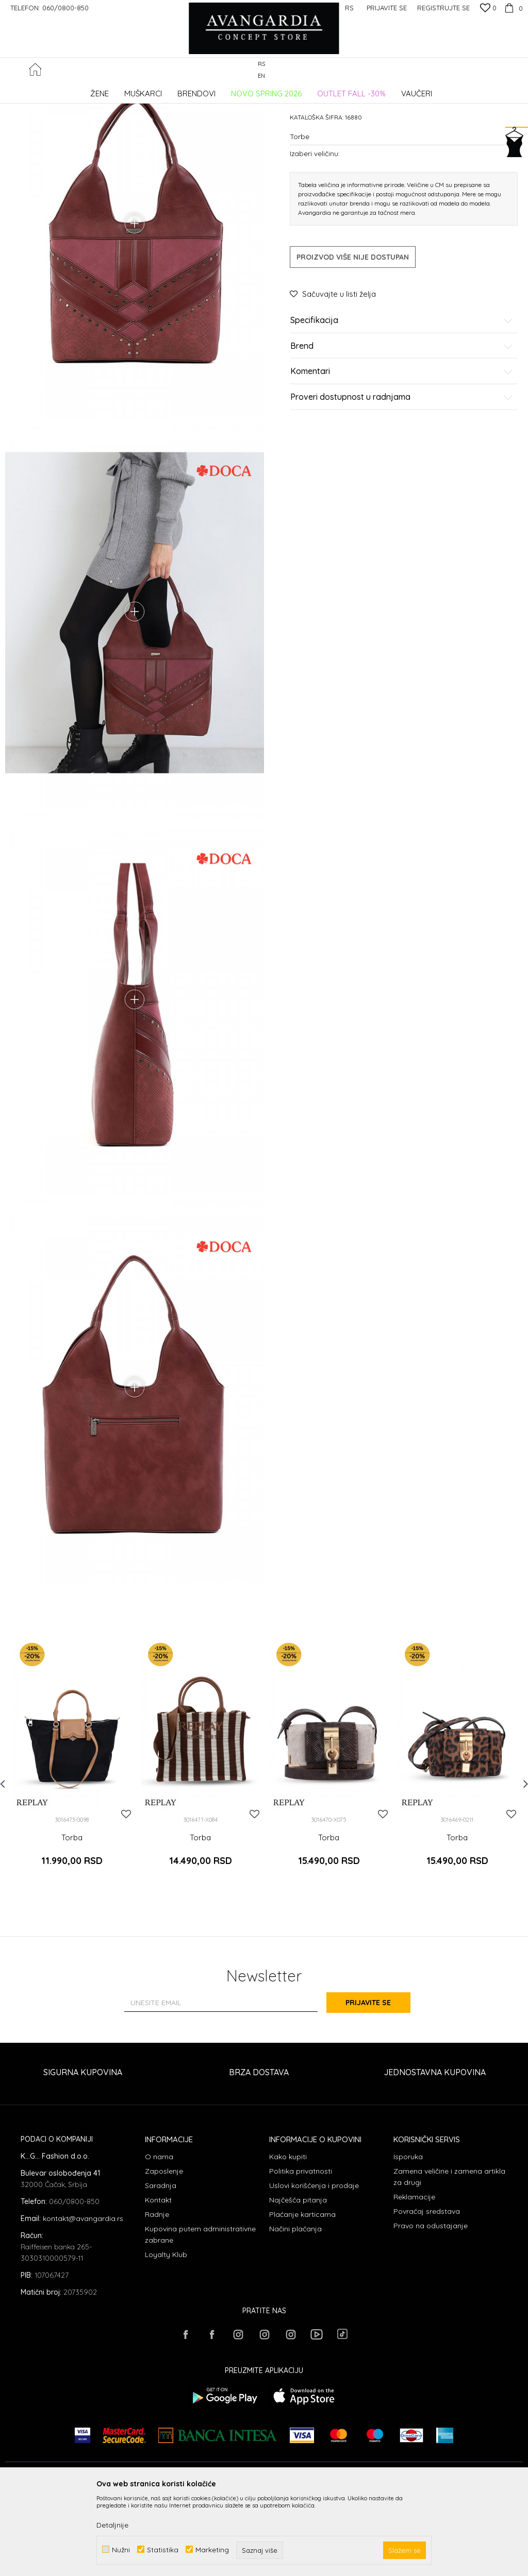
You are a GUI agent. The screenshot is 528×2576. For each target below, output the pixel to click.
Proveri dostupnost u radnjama (401, 475)
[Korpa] (512, 8)
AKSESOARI (151, 90)
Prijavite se (377, 2085)
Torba (71, 1925)
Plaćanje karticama (302, 2296)
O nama (159, 2238)
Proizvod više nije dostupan (352, 335)
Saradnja (160, 2267)
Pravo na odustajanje (430, 2307)
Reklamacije (414, 2278)
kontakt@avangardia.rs (83, 2300)
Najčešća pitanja (298, 2281)
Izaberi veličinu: (315, 231)
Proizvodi (113, 90)
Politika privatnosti (300, 2253)
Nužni (121, 2549)
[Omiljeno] (488, 9)
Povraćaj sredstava (426, 2293)
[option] (72, 1850)
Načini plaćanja (295, 2310)
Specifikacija (401, 398)
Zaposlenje (164, 2253)
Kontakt (158, 2281)
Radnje (157, 2296)
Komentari (401, 449)
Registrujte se (443, 8)
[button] (517, 70)
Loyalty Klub (166, 2336)
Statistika (162, 2549)
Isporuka (408, 2238)
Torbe (183, 90)
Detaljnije (112, 2525)
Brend (401, 424)
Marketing (212, 2549)
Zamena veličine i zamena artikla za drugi (449, 2258)
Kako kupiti (288, 2238)
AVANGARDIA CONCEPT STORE (49, 90)
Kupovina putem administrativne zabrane (200, 2316)
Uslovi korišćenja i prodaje (314, 2267)
